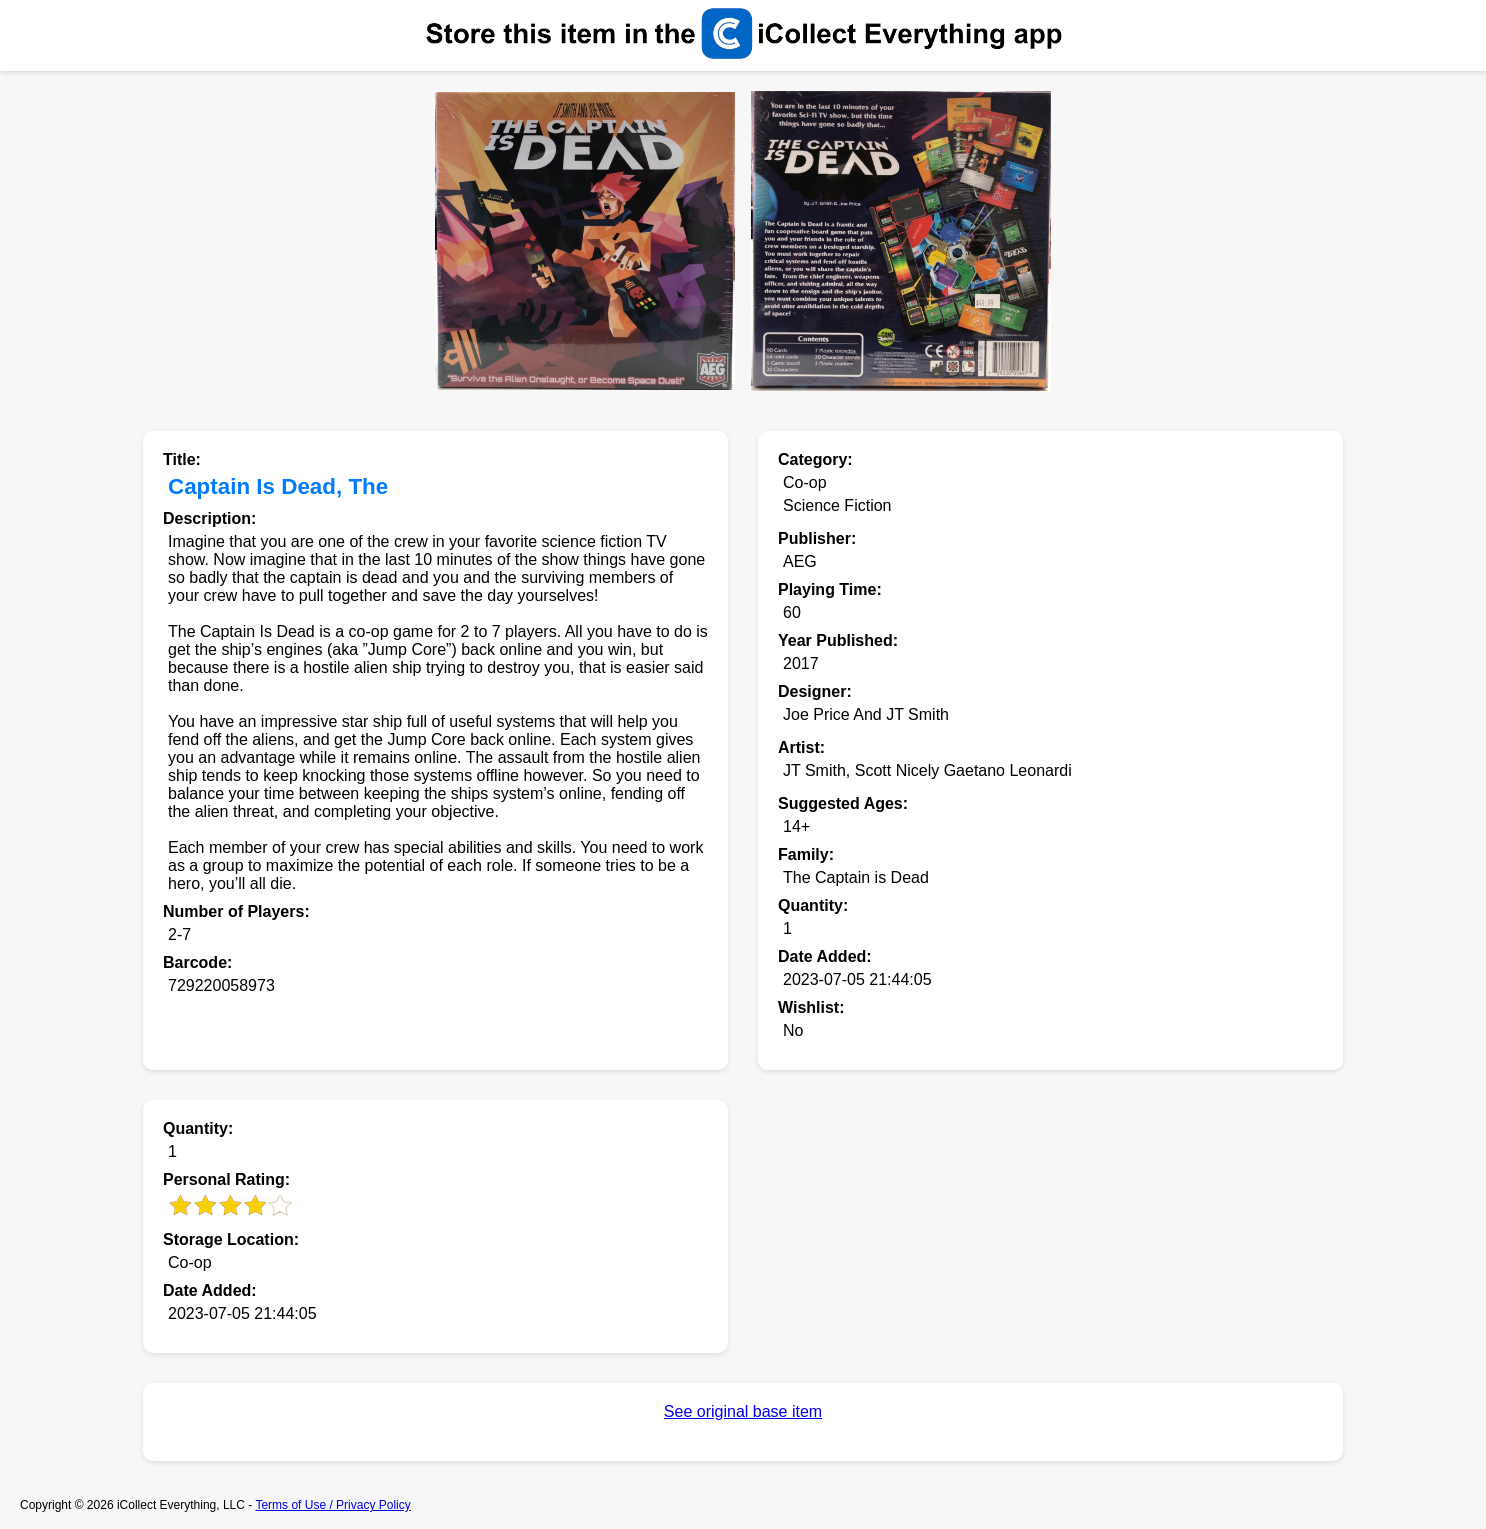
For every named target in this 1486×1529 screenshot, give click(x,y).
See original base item (743, 1411)
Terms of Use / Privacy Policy (332, 1505)
